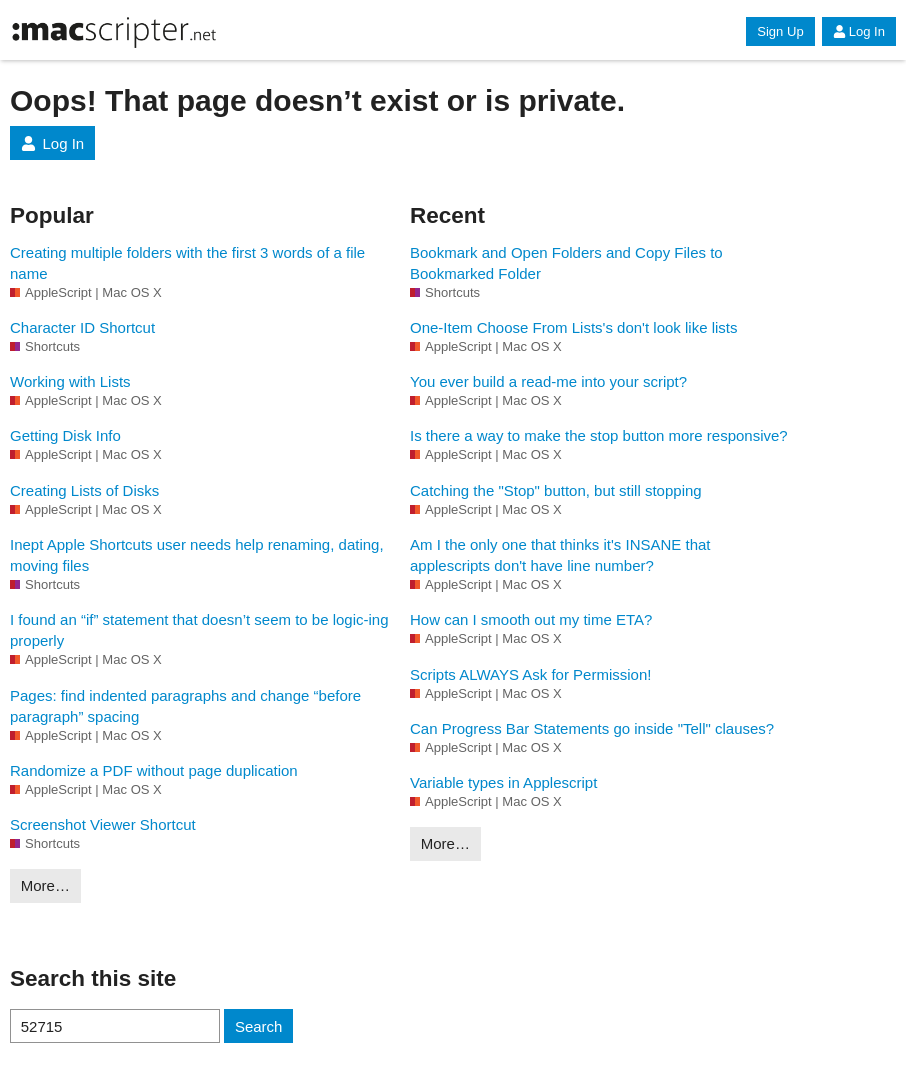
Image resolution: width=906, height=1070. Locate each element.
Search (259, 1026)
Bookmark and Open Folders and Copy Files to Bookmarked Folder (566, 263)
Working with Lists (70, 381)
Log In (859, 31)
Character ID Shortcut (82, 327)
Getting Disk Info (65, 435)
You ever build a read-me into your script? (548, 381)
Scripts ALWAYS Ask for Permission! (530, 674)
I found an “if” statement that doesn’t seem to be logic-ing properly (199, 630)
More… (45, 885)
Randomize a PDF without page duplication (154, 770)
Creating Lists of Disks (84, 490)
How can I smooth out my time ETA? (531, 619)
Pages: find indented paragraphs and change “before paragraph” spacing (185, 706)
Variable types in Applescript (503, 782)
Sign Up (780, 31)
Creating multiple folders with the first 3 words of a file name (187, 263)
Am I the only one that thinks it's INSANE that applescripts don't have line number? (560, 555)
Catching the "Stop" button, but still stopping (556, 490)
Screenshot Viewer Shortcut (103, 824)
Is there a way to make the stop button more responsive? (599, 435)
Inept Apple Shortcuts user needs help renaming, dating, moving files (197, 555)
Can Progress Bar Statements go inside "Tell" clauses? (592, 728)
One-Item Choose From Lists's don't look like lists (574, 327)
